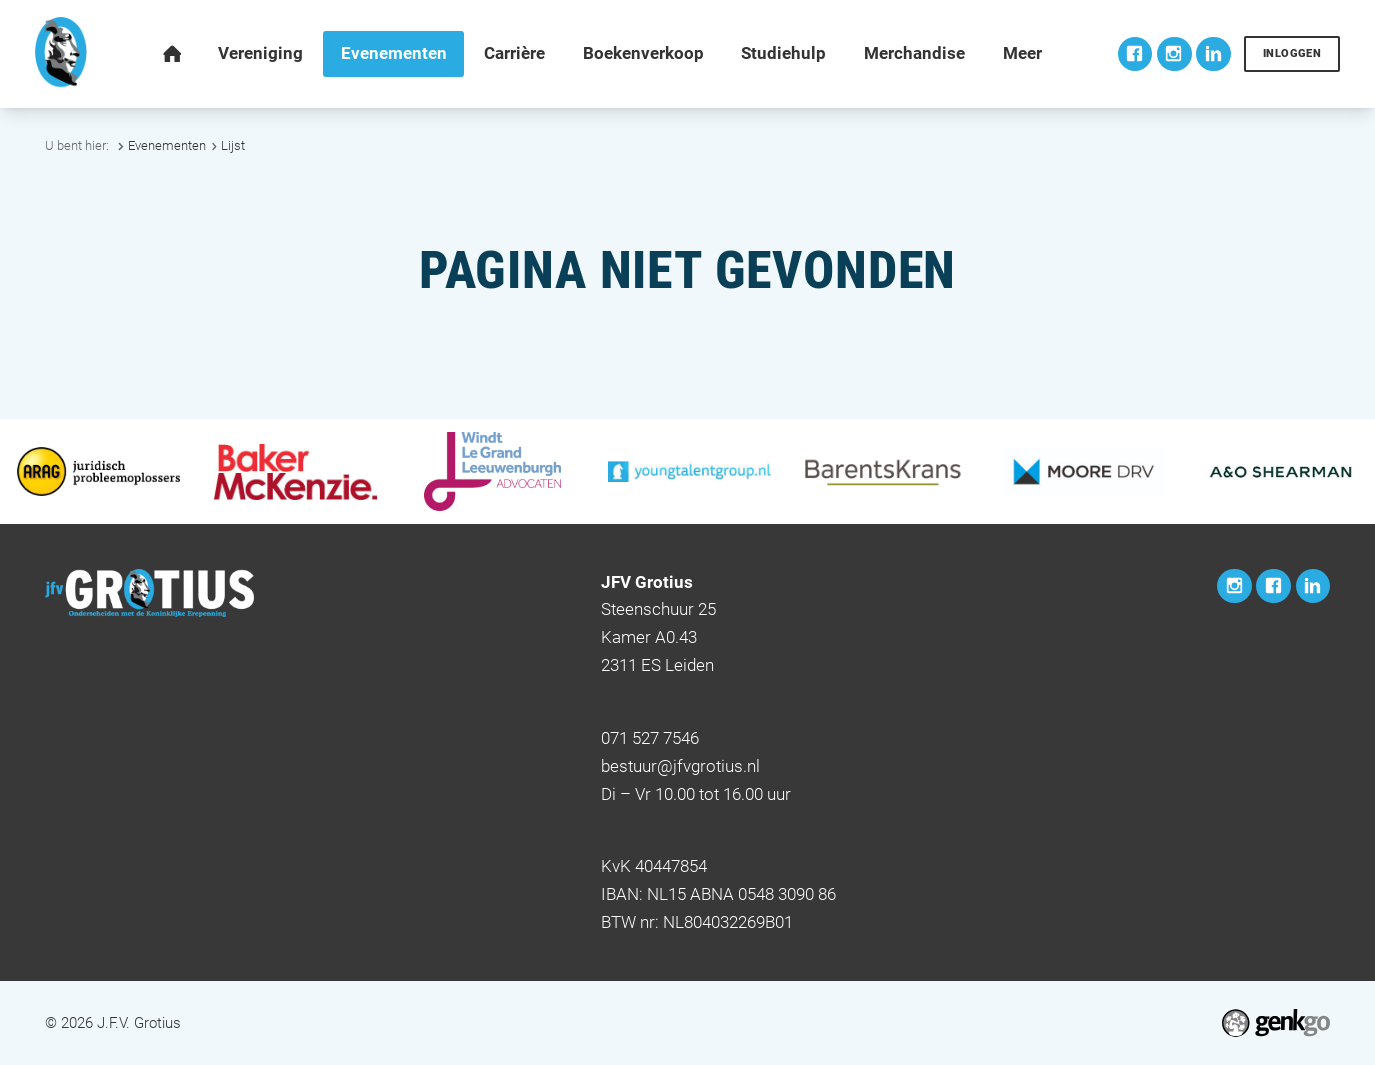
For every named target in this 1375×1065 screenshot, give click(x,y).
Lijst (233, 145)
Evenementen (167, 145)
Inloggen (1292, 53)
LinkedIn (1213, 54)
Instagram (1174, 54)
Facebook (1135, 54)
